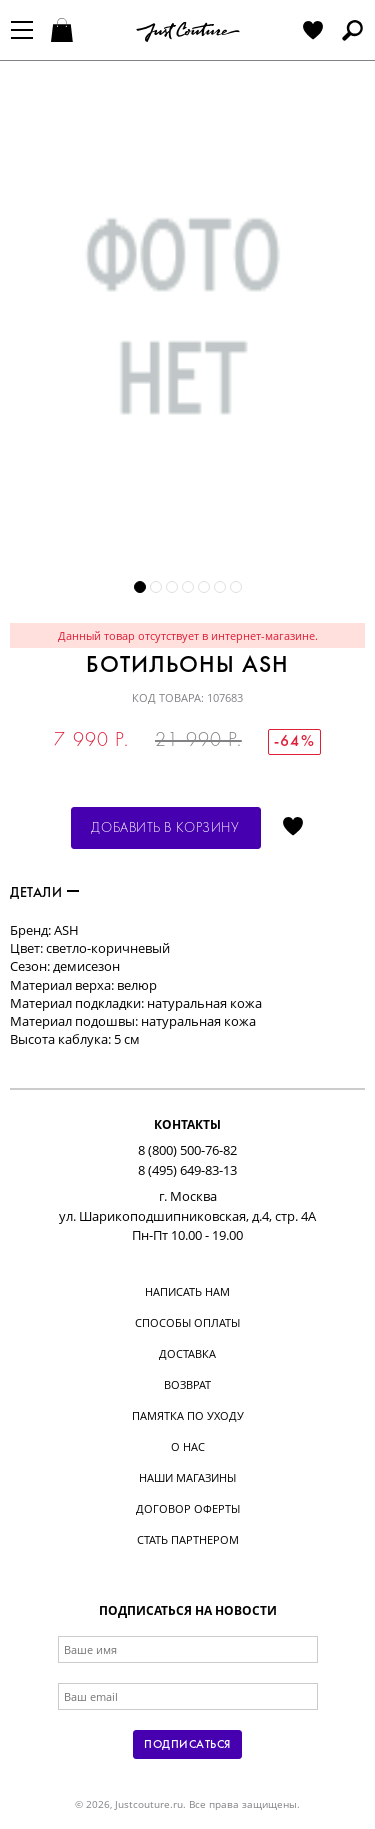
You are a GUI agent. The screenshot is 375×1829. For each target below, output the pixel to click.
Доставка (187, 1353)
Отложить (293, 828)
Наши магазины (187, 1477)
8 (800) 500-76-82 (187, 1150)
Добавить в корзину (165, 828)
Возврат (187, 1384)
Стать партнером (188, 1539)
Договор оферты (188, 1508)
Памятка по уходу (188, 1415)
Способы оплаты (187, 1322)
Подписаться (187, 1745)
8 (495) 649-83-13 (187, 1170)
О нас (188, 1446)
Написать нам (187, 1291)
